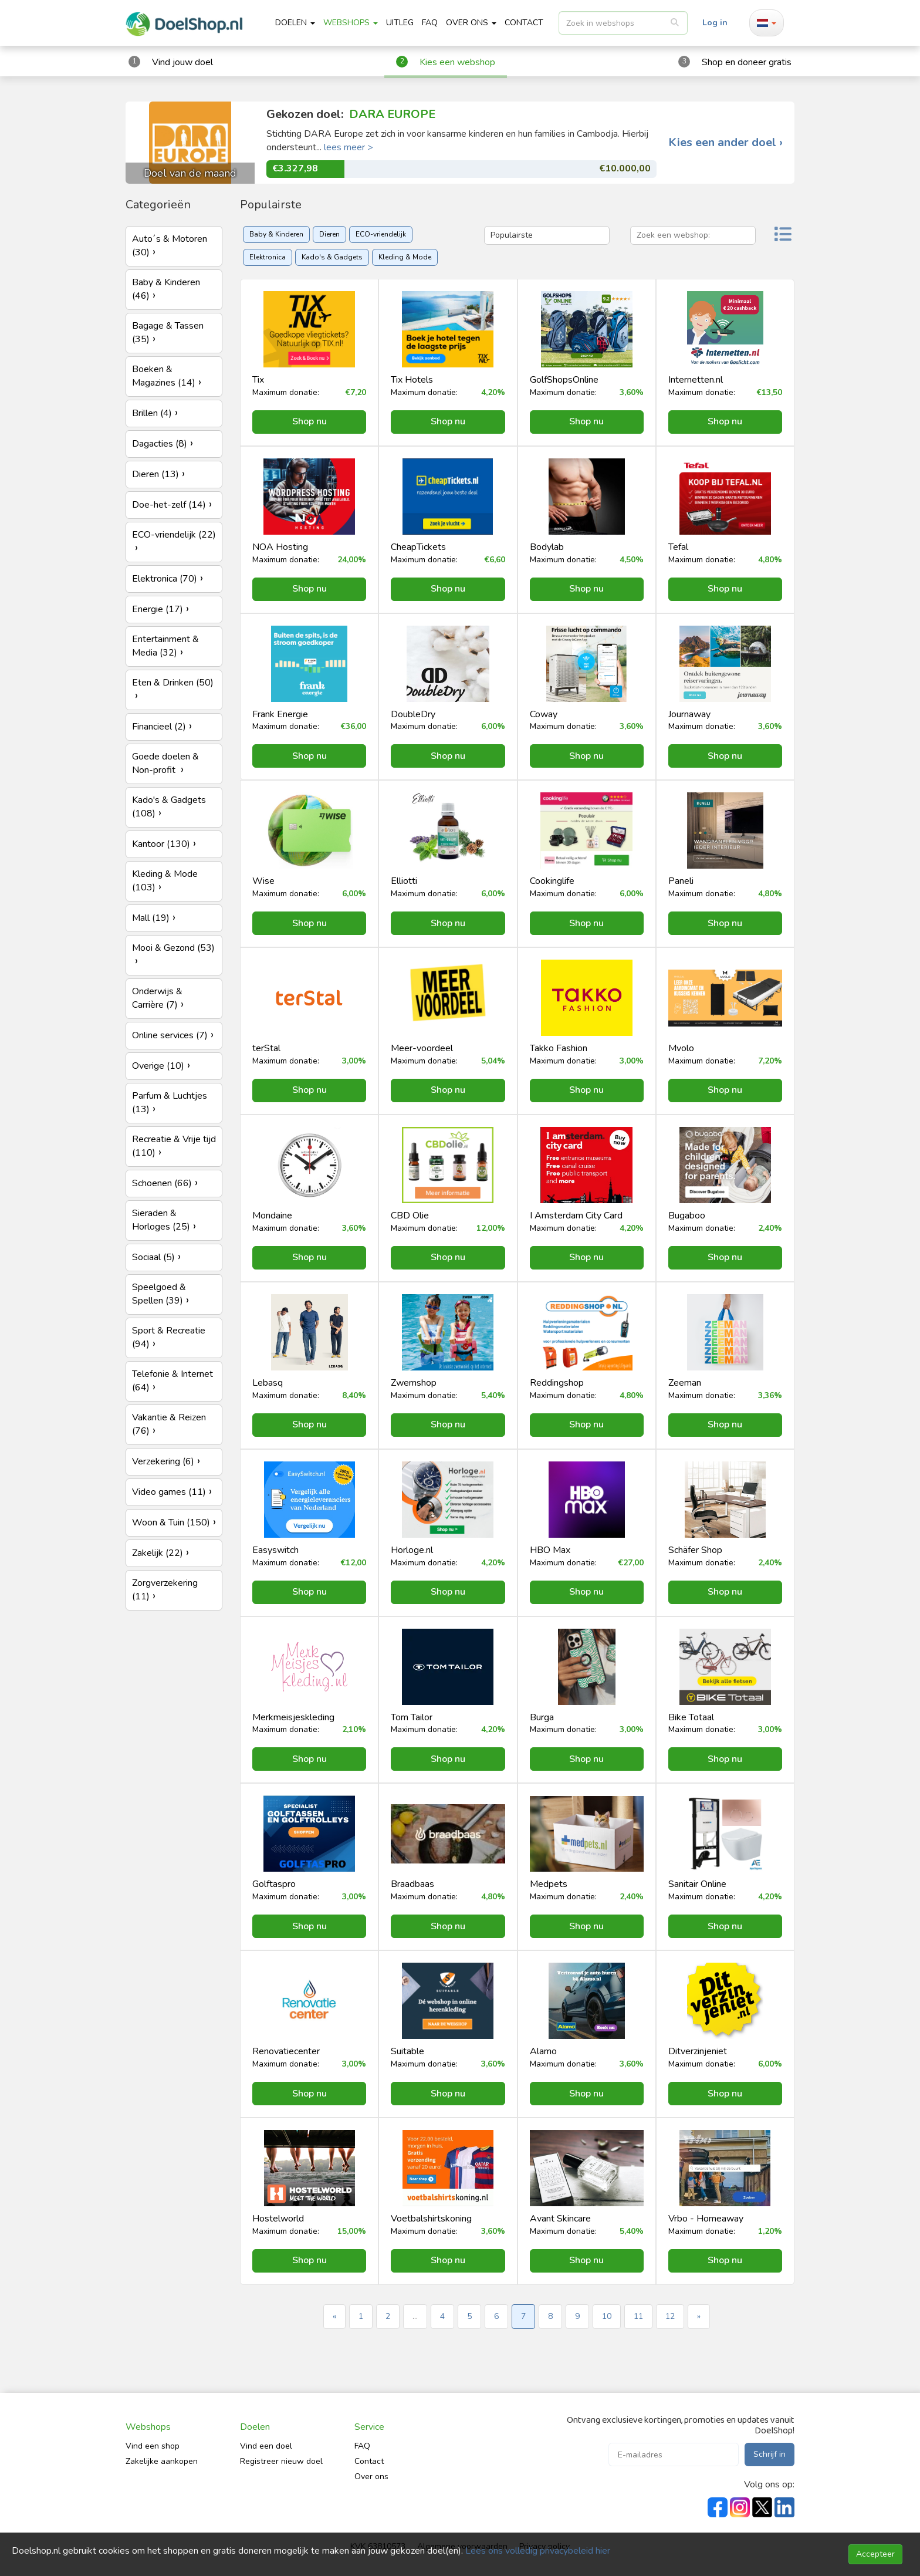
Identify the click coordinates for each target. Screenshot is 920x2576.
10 (606, 2316)
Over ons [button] (471, 22)
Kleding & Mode (404, 257)
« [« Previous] (334, 2316)
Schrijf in (769, 2454)
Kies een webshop (457, 62)
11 (638, 2316)
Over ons (371, 2476)
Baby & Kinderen (276, 234)
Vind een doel (266, 2446)
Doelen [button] (295, 22)
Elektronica (267, 257)
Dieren (329, 234)
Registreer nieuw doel (281, 2461)
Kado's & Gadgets (332, 257)
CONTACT (524, 22)
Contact (369, 2461)
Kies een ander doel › (725, 143)
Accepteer (875, 2554)
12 (670, 2316)
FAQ (430, 22)
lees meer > (348, 147)
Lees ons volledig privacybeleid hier (537, 2550)
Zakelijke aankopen (162, 2461)
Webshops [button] (350, 22)
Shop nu (309, 421)
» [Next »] (699, 2316)
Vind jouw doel (182, 62)
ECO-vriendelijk (381, 234)
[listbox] (623, 23)
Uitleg (400, 22)
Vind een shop (153, 2446)
